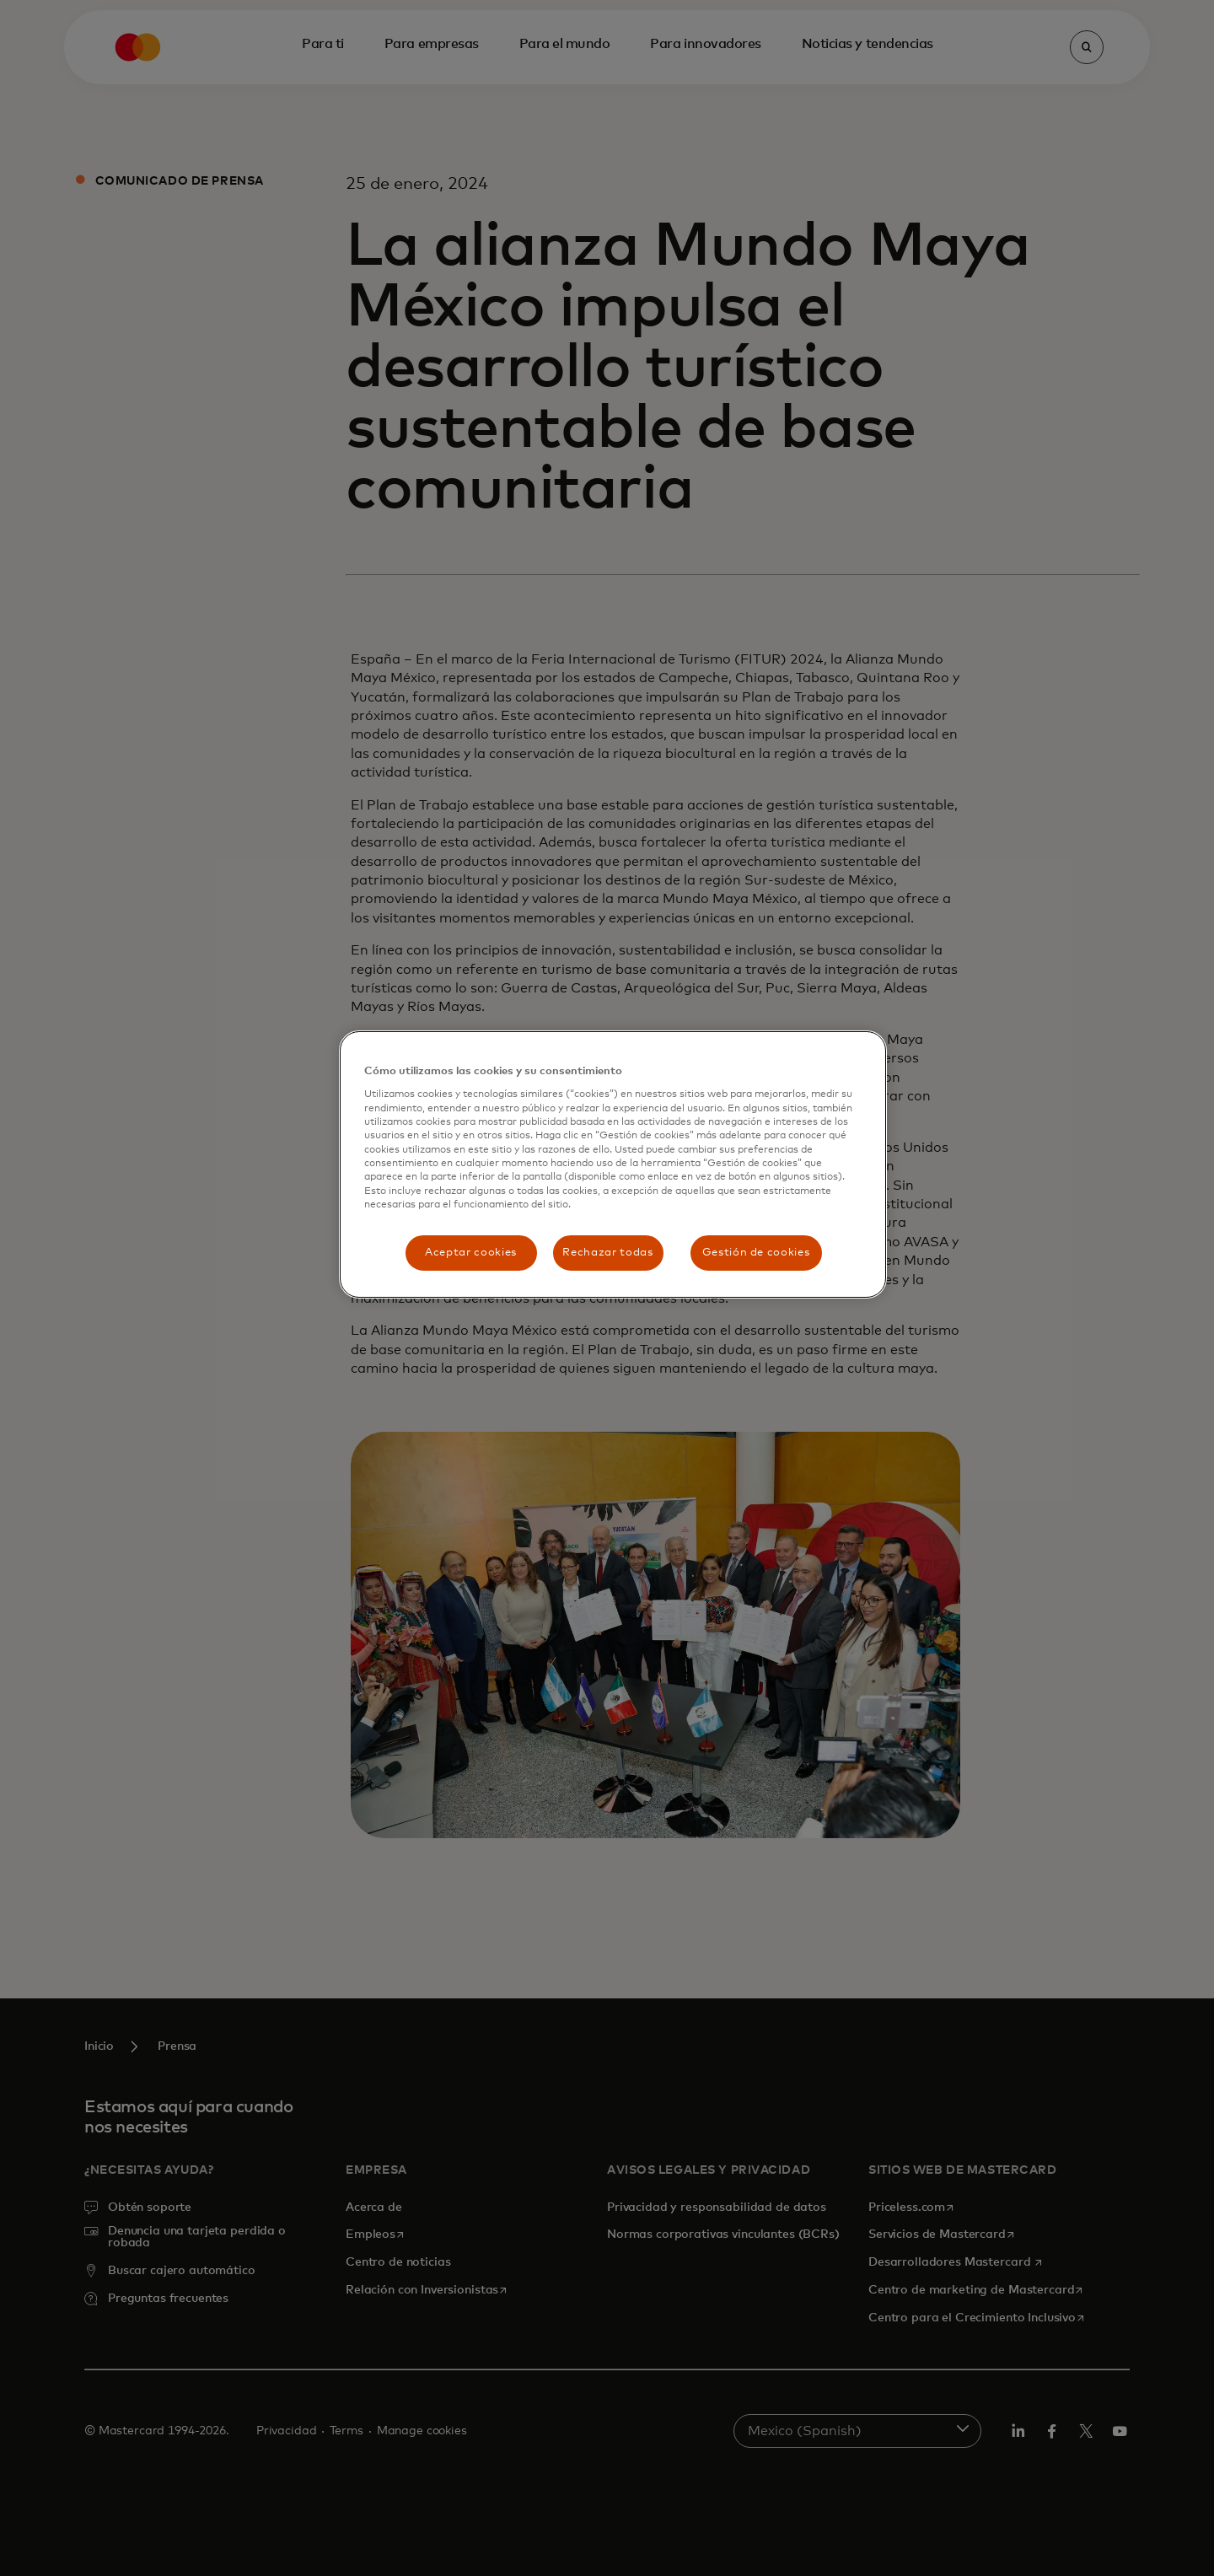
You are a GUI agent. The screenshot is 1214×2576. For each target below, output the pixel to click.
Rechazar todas (607, 1252)
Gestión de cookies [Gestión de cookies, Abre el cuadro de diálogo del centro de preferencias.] (756, 1252)
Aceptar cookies (471, 1252)
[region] (613, 1164)
